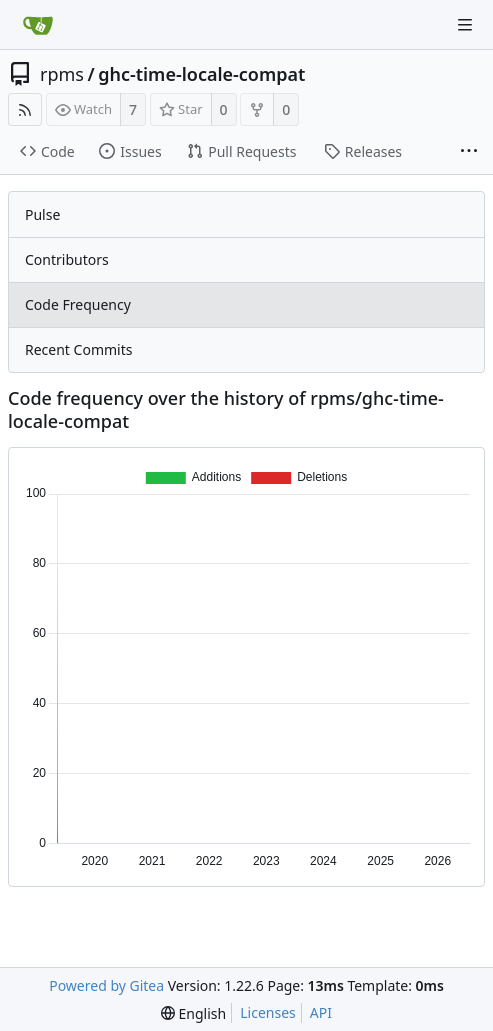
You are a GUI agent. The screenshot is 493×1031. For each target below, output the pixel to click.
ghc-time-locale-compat (201, 74)
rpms (62, 74)
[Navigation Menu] (465, 25)
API (321, 1012)
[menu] (193, 1013)
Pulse (42, 214)
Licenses (268, 1012)
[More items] (469, 152)
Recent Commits (78, 349)
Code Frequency (78, 304)
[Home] (38, 25)
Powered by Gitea (106, 985)
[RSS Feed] (25, 109)
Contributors (67, 259)
